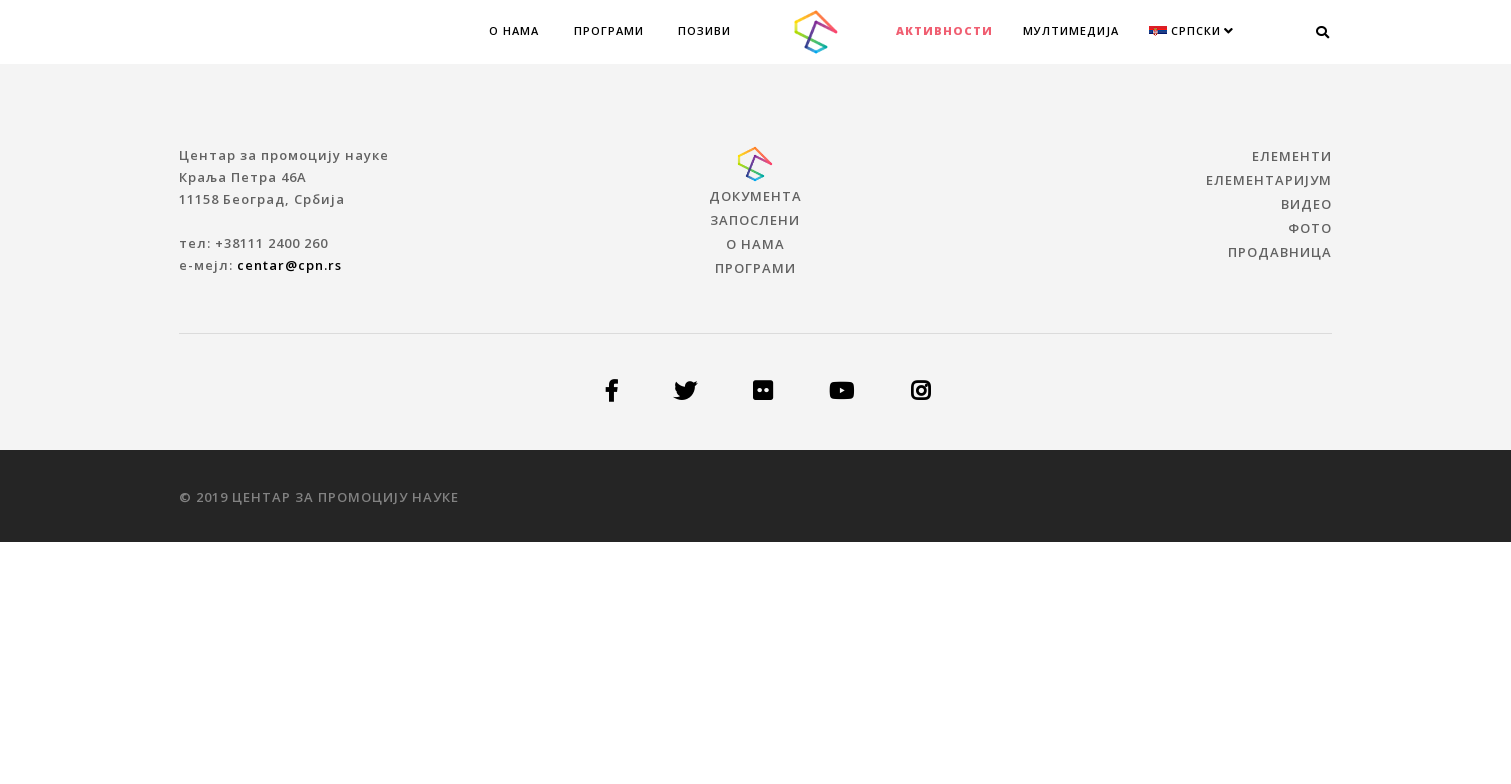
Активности (944, 30)
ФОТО (1310, 228)
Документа (755, 196)
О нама (514, 30)
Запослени (755, 220)
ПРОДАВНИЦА (1280, 252)
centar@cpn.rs (289, 265)
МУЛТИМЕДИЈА (1071, 30)
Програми (609, 30)
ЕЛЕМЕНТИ (1292, 156)
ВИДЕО (1306, 204)
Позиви (704, 30)
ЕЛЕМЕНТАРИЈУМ (1269, 180)
